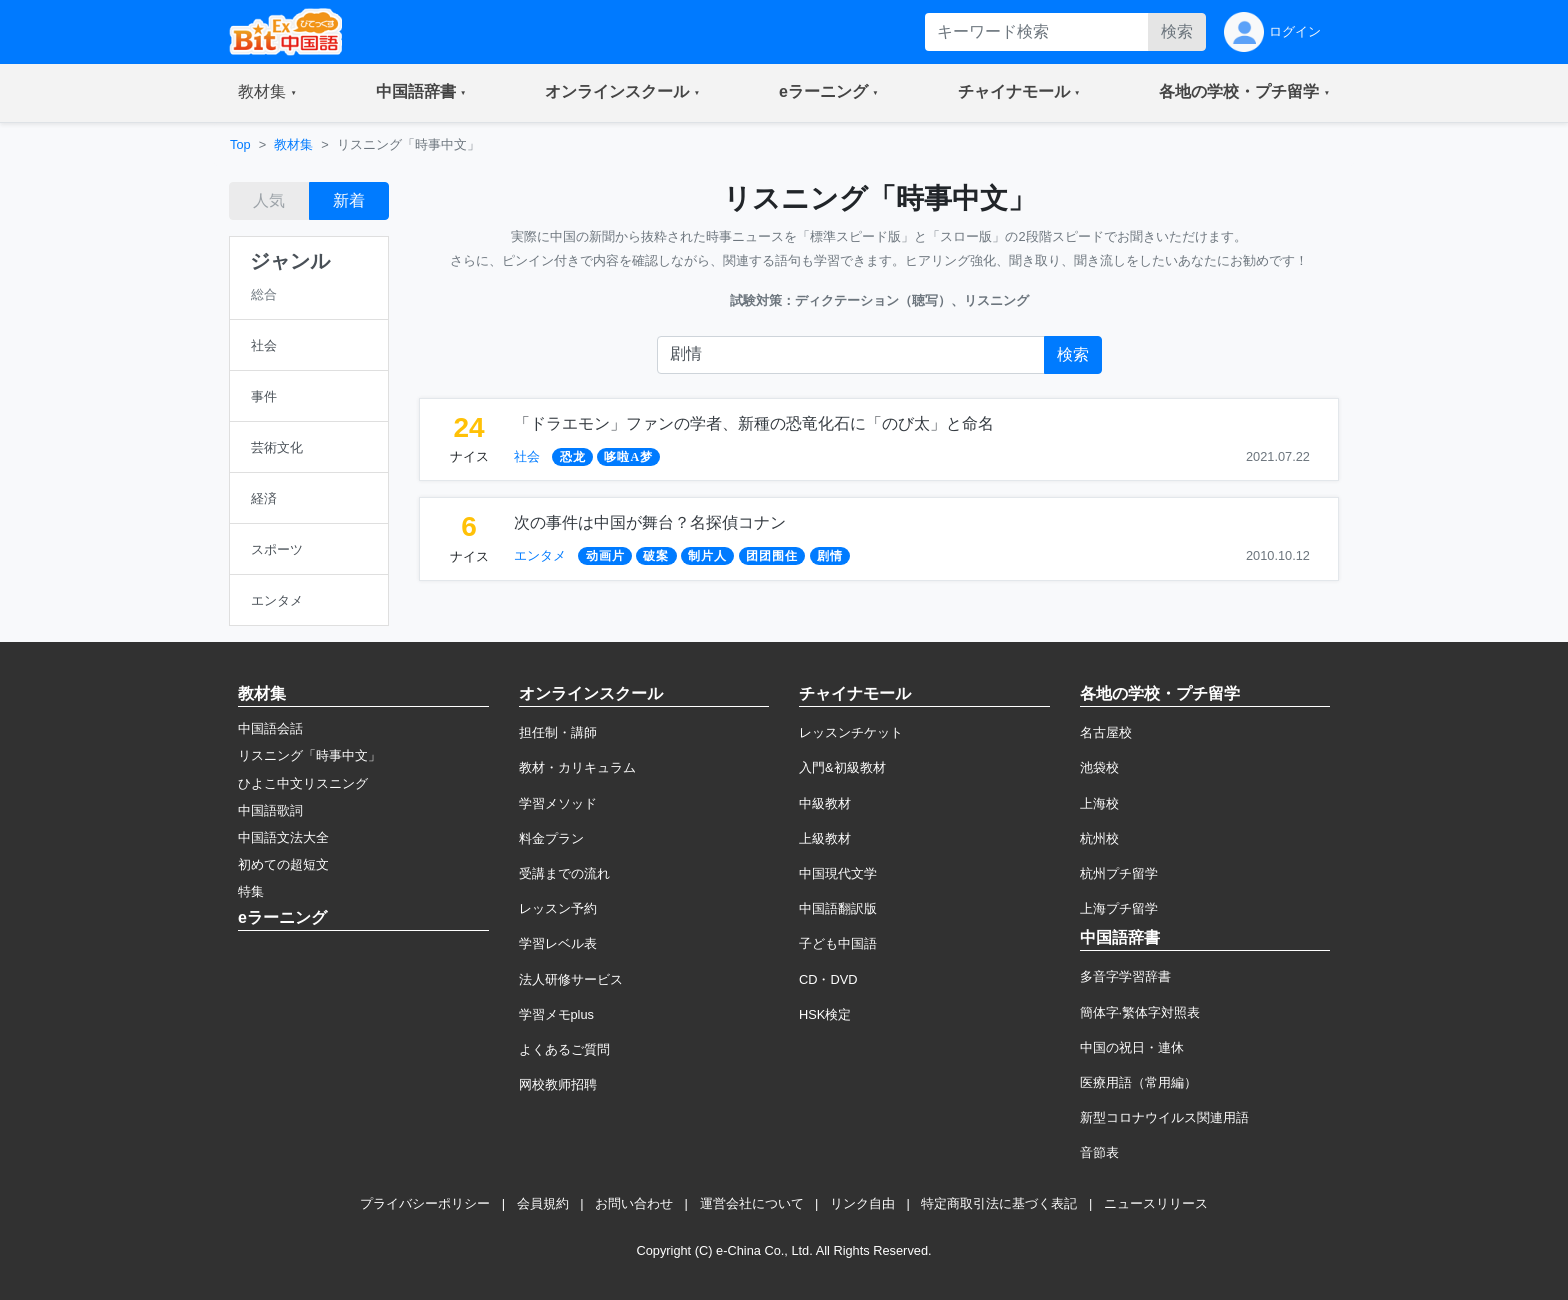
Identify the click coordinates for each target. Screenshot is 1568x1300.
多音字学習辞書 (1125, 976)
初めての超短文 (283, 864)
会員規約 (543, 1203)
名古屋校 (1106, 732)
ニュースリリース (1156, 1203)
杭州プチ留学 (1119, 873)
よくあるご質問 (564, 1049)
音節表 (1099, 1152)
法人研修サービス (571, 979)
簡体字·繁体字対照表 (1140, 1012)
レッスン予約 (558, 908)
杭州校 (1099, 838)
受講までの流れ (564, 873)
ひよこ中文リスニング (303, 783)
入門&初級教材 (842, 767)
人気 (269, 200)
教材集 (293, 144)
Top (240, 144)
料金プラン (551, 838)
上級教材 (825, 838)
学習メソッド (558, 803)
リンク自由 (862, 1203)
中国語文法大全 (283, 837)
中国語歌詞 (270, 810)
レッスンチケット (851, 732)
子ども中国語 (838, 943)
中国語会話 (270, 728)
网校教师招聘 (558, 1084)
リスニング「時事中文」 (309, 755)
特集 (251, 891)
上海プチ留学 (1119, 908)
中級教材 (825, 803)
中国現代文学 (838, 873)
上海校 (1099, 803)
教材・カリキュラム (577, 767)
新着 (349, 200)
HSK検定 (825, 1014)
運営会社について (752, 1203)
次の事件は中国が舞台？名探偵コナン (650, 522)
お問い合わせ (634, 1203)
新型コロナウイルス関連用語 (1164, 1117)
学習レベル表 (558, 943)
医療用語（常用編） (1138, 1082)
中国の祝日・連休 (1132, 1047)
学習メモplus (556, 1014)
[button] (267, 93)
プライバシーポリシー (425, 1203)
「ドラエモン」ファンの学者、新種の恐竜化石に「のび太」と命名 (754, 423)
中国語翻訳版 (838, 908)
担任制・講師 (558, 732)
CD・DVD (828, 979)
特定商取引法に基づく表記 (999, 1203)
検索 (1177, 31)
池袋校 (1099, 767)
